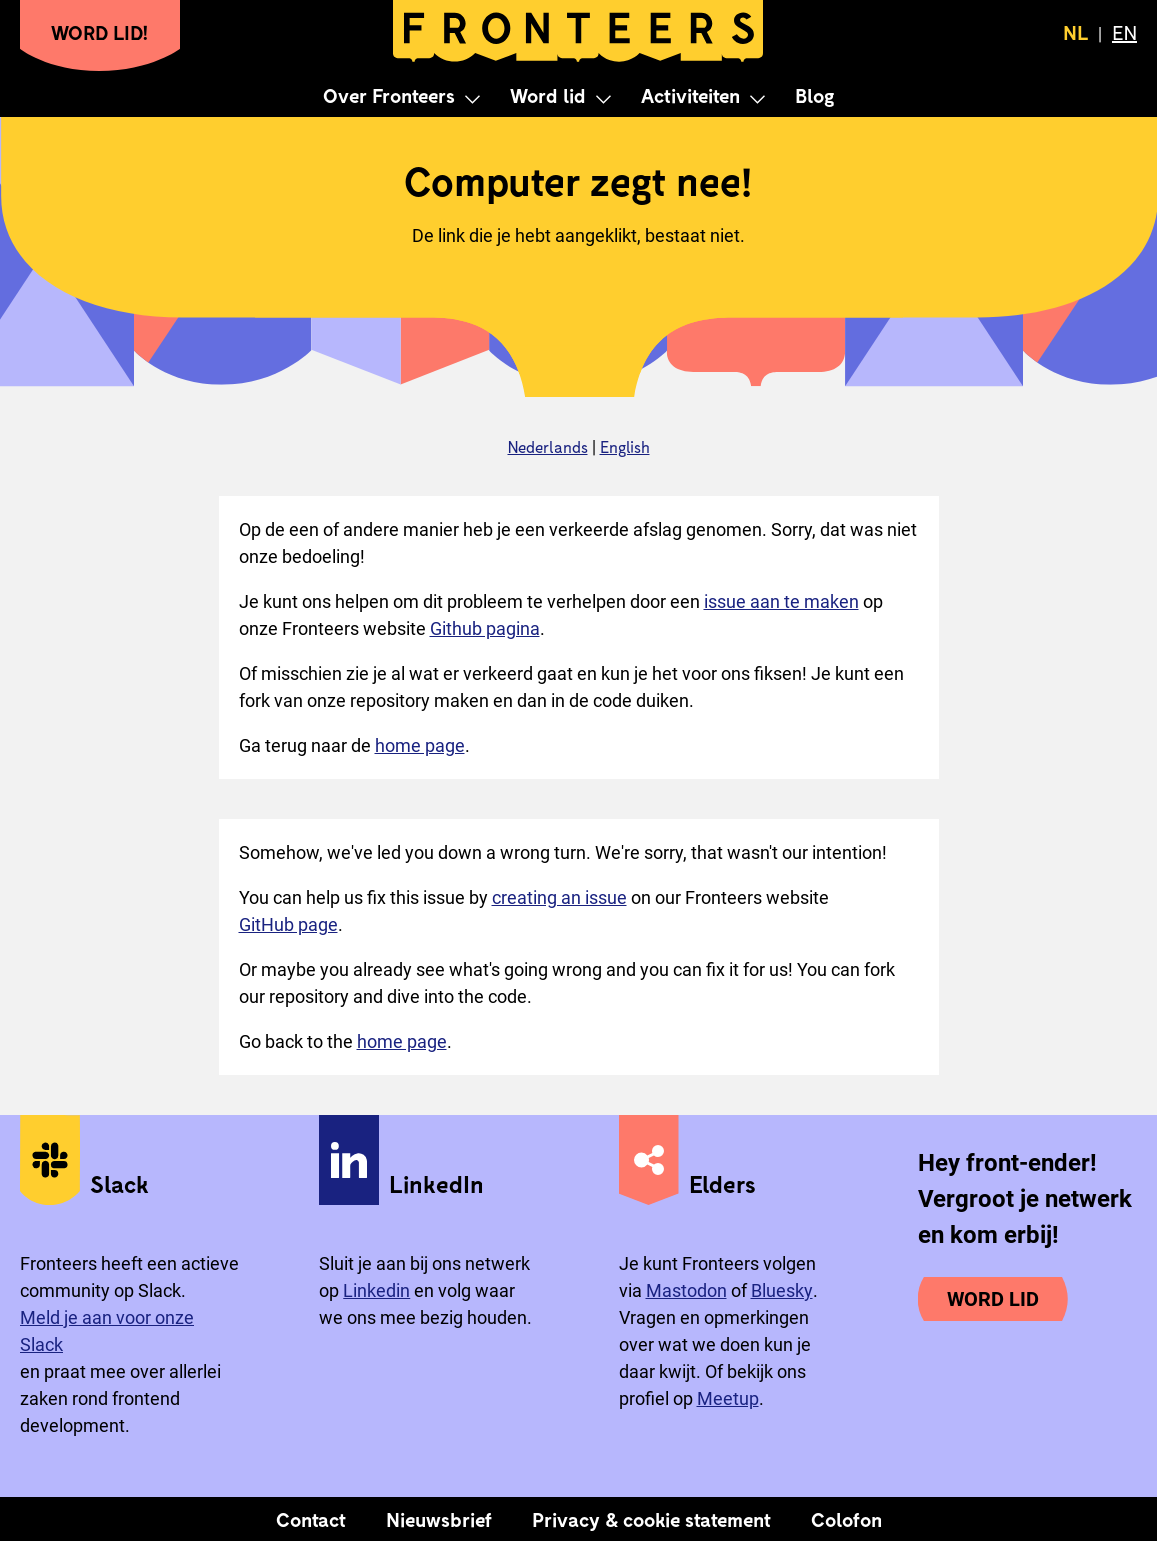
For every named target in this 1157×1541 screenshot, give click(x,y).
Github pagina (485, 628)
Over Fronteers (389, 95)
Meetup (728, 1398)
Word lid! (100, 32)
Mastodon (686, 1290)
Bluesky (782, 1290)
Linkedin (376, 1290)
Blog (814, 95)
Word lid (548, 95)
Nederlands (548, 446)
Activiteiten (690, 95)
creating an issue (559, 897)
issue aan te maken (781, 601)
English (625, 446)
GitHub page (288, 924)
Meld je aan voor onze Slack (107, 1331)
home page (420, 745)
